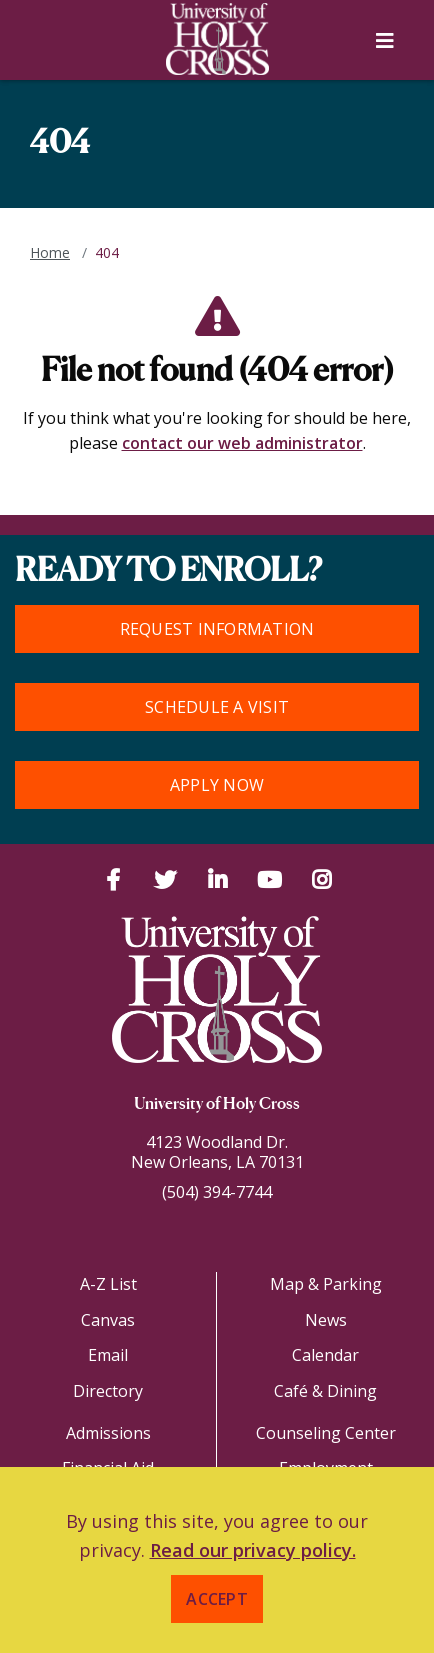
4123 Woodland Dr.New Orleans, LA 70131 (217, 1152)
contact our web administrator (242, 443)
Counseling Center (326, 1433)
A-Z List (108, 1284)
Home (50, 252)
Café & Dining (325, 1391)
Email (108, 1355)
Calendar (325, 1355)
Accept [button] (217, 1599)
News (326, 1320)
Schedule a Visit (217, 707)
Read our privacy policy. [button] (253, 1550)
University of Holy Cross (217, 1105)
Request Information (217, 629)
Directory (108, 1391)
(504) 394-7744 (217, 1192)
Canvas (108, 1320)
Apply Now (217, 785)
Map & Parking (326, 1284)
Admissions (108, 1433)
